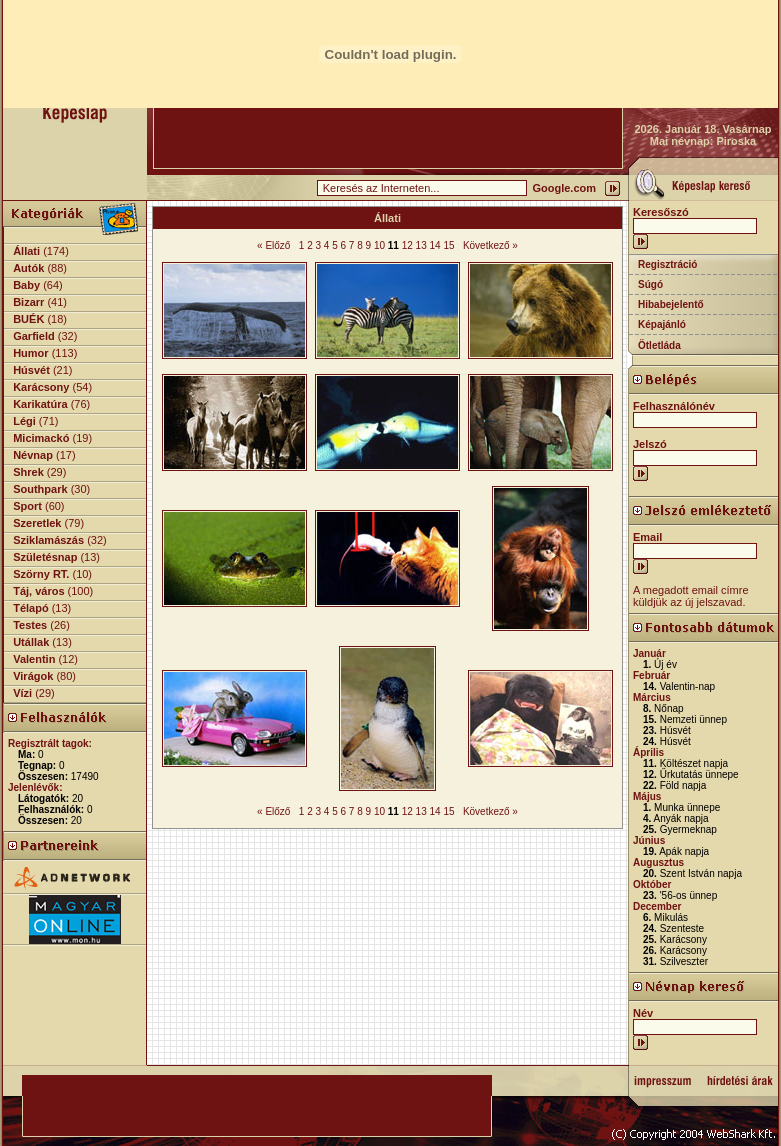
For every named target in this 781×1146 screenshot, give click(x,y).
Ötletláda (659, 345)
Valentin (34, 659)
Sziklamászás (48, 540)
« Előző (273, 245)
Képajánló (662, 324)
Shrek (28, 472)
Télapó (30, 608)
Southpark (40, 489)
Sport (27, 506)
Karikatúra (40, 404)
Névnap (33, 455)
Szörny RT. (41, 574)
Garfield (34, 336)
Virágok (33, 676)
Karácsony (41, 387)
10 (379, 245)
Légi (24, 421)
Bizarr (28, 302)
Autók (28, 268)
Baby (26, 285)
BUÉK (28, 319)
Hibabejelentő (671, 304)
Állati (26, 251)
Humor (30, 353)
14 (435, 245)
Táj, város (38, 591)
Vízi (22, 693)
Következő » (490, 245)
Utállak (31, 642)
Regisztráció (667, 264)
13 (421, 245)
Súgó (650, 284)
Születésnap (45, 557)
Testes (30, 625)
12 (407, 245)
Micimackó (41, 438)
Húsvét (31, 370)
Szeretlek (37, 523)
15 (448, 245)
